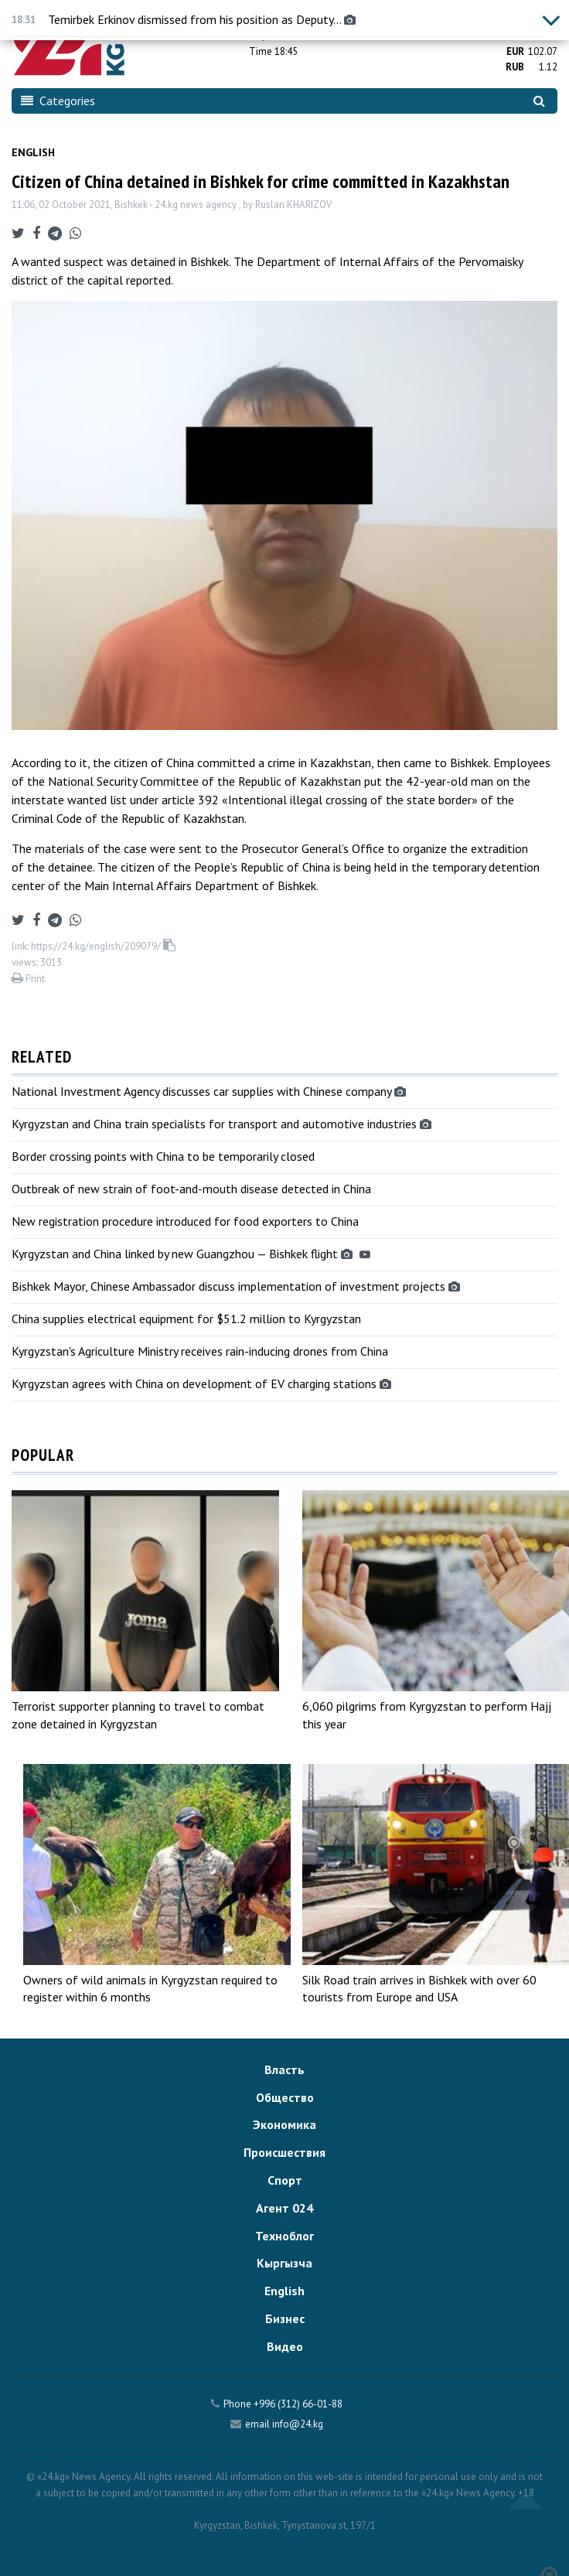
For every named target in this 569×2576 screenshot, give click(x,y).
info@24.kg (297, 2424)
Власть (284, 2069)
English (33, 152)
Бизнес (285, 2318)
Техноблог (284, 2235)
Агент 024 (284, 2208)
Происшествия (284, 2152)
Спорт (284, 2180)
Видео (285, 2346)
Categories (58, 100)
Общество (285, 2097)
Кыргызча (284, 2263)
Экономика (284, 2124)
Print (28, 978)
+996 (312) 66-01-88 (298, 2404)
